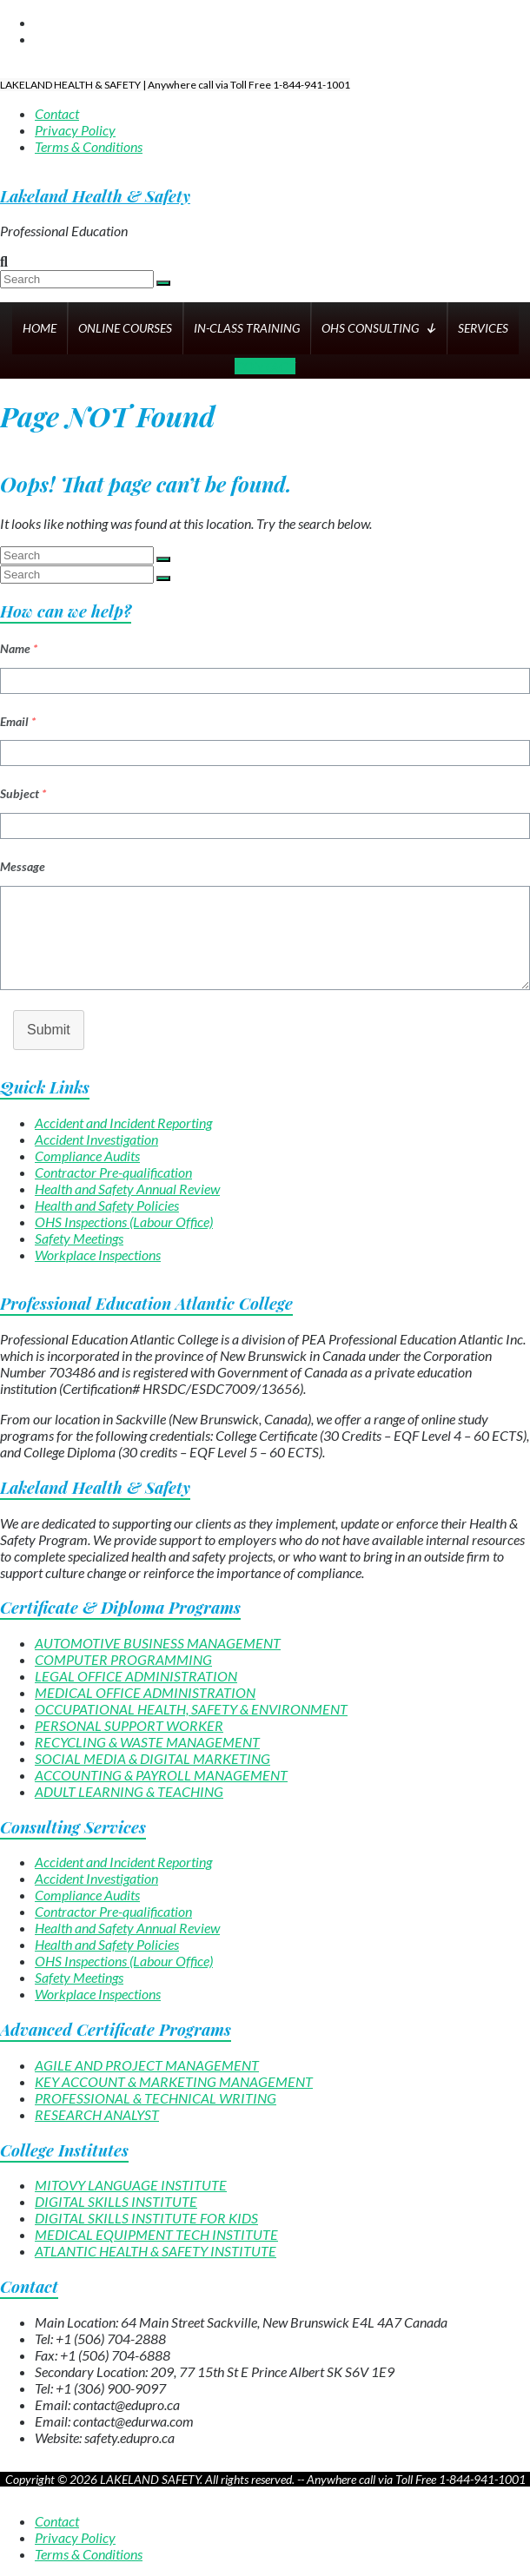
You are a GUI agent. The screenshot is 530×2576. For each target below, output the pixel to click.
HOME (39, 327)
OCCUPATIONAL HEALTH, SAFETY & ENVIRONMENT (191, 1709)
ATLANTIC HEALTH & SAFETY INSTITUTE (155, 2250)
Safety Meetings (79, 1238)
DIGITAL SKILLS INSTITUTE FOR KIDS (146, 2217)
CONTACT (265, 366)
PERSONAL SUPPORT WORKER (129, 1725)
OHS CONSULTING (378, 327)
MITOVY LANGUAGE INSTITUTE (131, 2184)
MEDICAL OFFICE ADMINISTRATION (145, 1692)
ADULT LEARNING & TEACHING (129, 1791)
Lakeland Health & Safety (95, 196)
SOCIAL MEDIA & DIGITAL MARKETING (152, 1758)
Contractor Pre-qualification (113, 1172)
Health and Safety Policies (107, 1205)
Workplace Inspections (98, 1254)
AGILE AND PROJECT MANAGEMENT (147, 2065)
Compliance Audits (87, 1155)
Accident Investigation (96, 1139)
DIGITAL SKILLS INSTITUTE (116, 2201)
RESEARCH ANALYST (97, 2114)
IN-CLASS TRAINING (247, 327)
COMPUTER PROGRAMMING (123, 1659)
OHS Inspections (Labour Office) (124, 1221)
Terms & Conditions (88, 146)
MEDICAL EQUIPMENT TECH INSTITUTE (156, 2234)
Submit (48, 1029)
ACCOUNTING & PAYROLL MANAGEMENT (161, 1775)
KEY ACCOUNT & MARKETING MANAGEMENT (174, 2081)
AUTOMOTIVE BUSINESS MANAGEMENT (158, 1643)
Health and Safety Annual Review (127, 1188)
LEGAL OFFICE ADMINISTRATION (136, 1676)
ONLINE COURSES (125, 327)
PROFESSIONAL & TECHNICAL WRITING (155, 2098)
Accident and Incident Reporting (123, 1122)
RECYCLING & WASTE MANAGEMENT (147, 1742)
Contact (57, 113)
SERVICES (483, 327)
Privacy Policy (75, 130)
